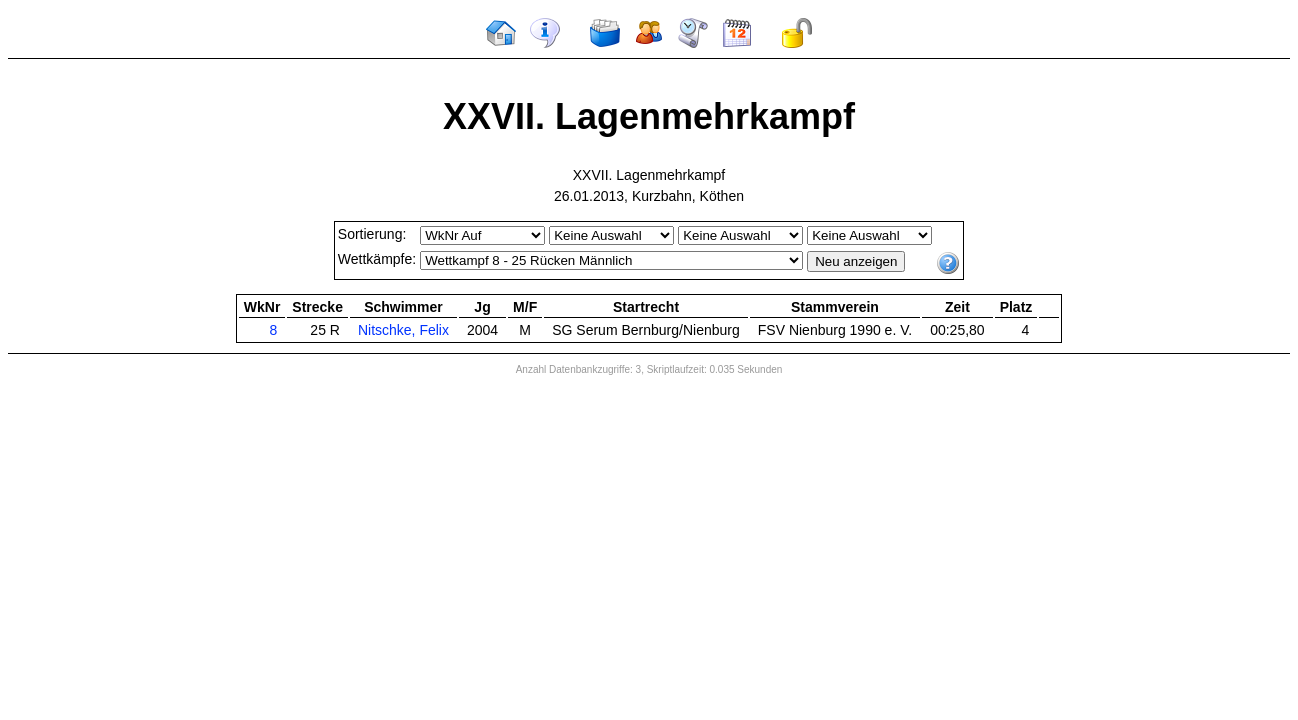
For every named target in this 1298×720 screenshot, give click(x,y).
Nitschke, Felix (403, 330)
